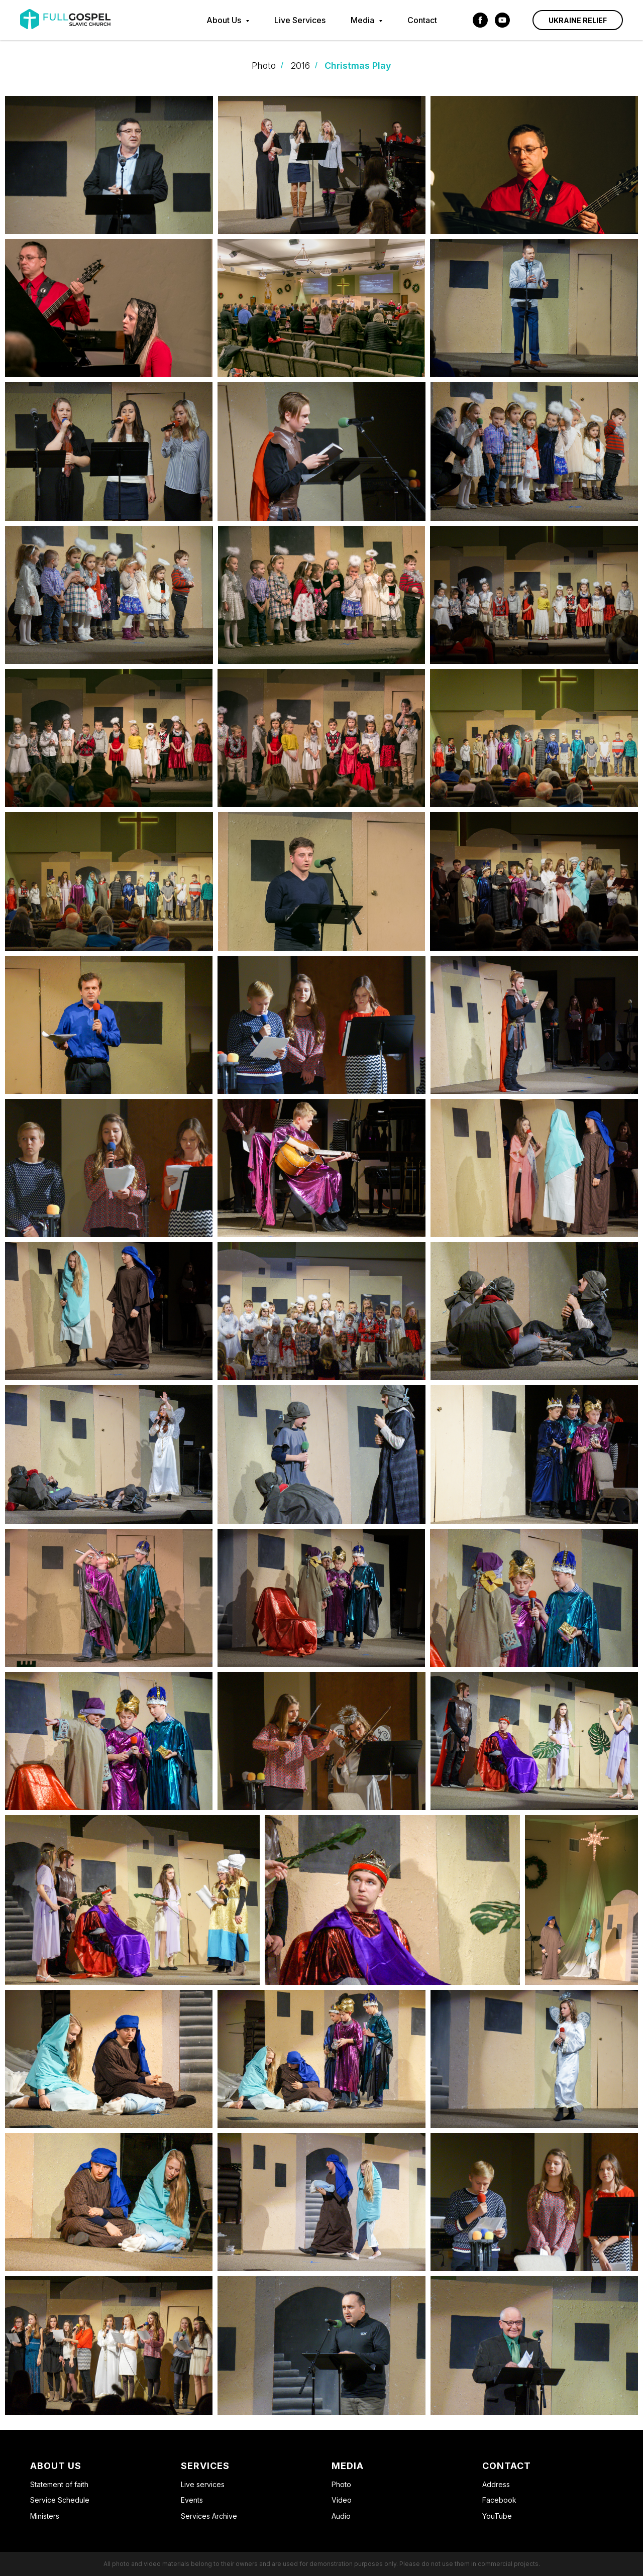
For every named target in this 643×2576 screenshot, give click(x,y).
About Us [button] (224, 20)
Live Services (300, 20)
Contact (422, 20)
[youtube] (502, 20)
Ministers (44, 2516)
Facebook (499, 2500)
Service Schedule (59, 2500)
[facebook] (480, 20)
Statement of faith (59, 2484)
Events (192, 2500)
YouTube (497, 2516)
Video (342, 2500)
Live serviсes (203, 2484)
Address (496, 2484)
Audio (341, 2516)
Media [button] (363, 20)
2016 (300, 65)
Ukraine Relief (578, 20)
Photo (264, 65)
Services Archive (209, 2516)
